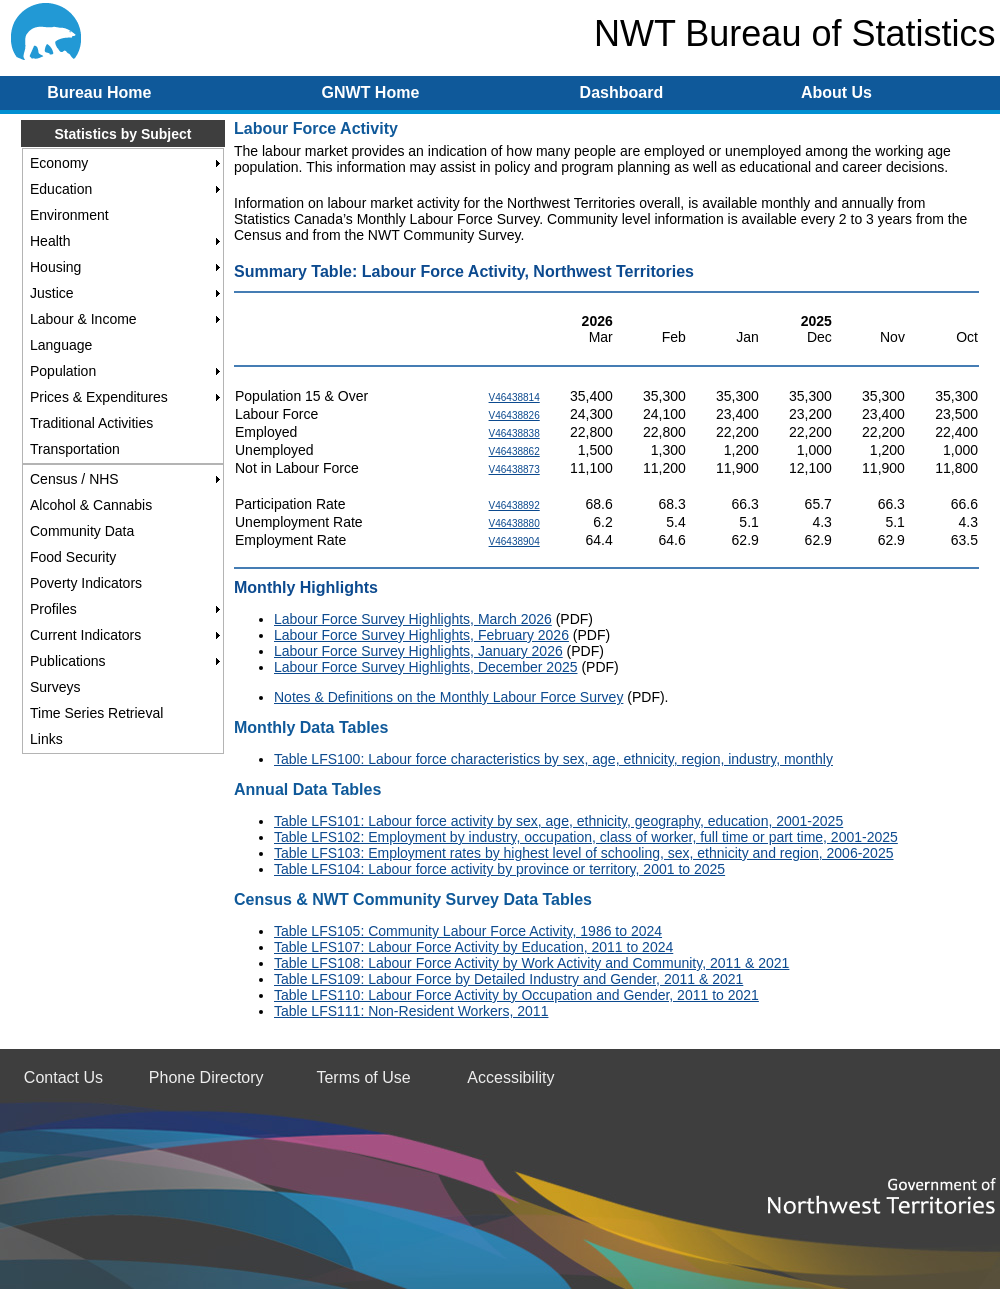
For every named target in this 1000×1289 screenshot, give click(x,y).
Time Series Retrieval (96, 713)
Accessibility (510, 1077)
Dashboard (622, 92)
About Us (836, 92)
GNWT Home (371, 92)
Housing (55, 267)
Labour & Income (83, 319)
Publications (68, 661)
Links (46, 739)
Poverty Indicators (86, 583)
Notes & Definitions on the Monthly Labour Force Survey (448, 697)
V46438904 (514, 541)
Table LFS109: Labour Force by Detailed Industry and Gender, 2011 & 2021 (508, 979)
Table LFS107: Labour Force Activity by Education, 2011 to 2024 (473, 947)
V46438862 (514, 451)
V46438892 (514, 505)
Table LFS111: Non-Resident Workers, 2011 (411, 1011)
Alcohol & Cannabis (91, 505)
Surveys (55, 687)
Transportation (75, 449)
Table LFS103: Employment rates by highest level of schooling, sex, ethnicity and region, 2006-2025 (583, 853)
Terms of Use (363, 1077)
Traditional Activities (91, 423)
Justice (52, 293)
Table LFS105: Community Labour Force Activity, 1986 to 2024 (468, 931)
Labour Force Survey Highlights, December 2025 (426, 667)
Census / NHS (74, 479)
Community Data (82, 531)
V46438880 (514, 523)
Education (61, 189)
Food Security (73, 557)
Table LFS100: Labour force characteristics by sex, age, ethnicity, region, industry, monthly (553, 759)
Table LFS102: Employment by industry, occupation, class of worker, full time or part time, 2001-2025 (586, 837)
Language (61, 345)
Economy (59, 163)
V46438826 (514, 415)
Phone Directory (206, 1077)
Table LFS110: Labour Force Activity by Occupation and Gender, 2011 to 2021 (516, 995)
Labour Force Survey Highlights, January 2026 (418, 651)
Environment (69, 215)
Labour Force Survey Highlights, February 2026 (421, 635)
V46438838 (514, 433)
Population (63, 371)
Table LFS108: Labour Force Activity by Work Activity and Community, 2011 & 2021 (531, 963)
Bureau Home (99, 92)
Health (50, 241)
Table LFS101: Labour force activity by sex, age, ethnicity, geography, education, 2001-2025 (558, 821)
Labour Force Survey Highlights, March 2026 (413, 619)
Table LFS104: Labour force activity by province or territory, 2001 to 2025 (499, 869)
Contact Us (63, 1077)
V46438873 (514, 469)
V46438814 (514, 397)
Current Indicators (85, 635)
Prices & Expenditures (99, 397)
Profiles (53, 609)
